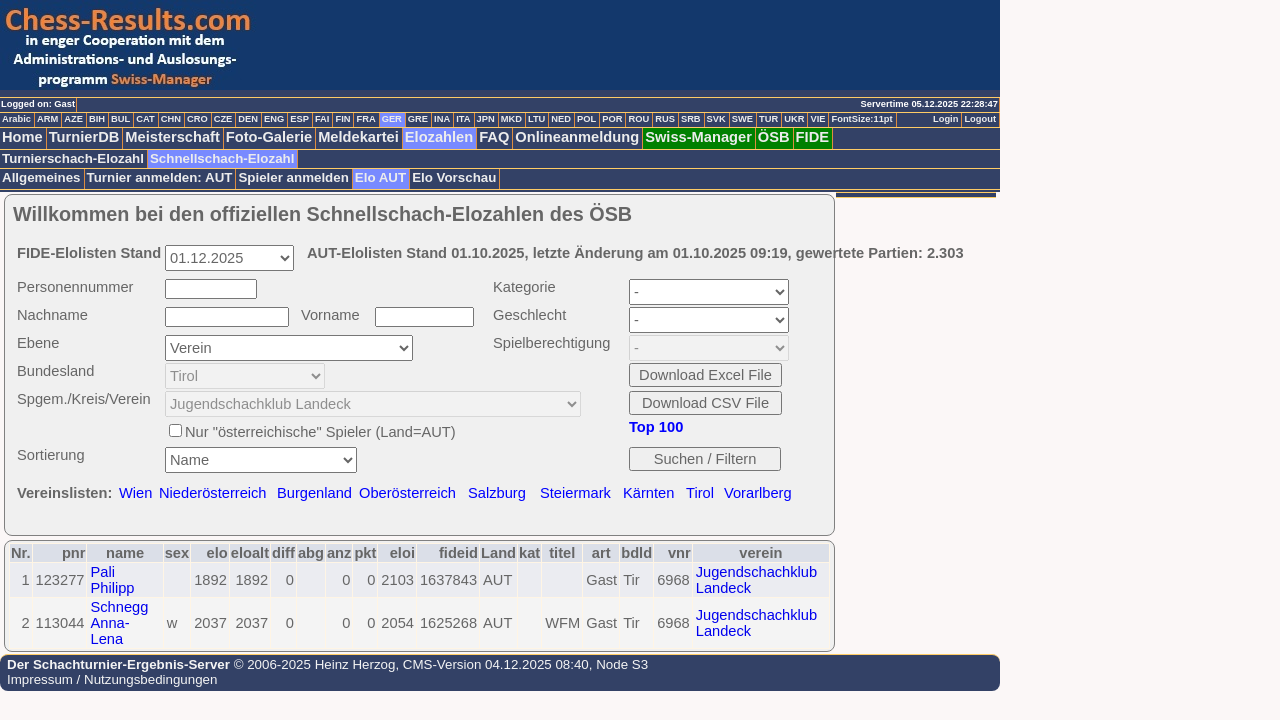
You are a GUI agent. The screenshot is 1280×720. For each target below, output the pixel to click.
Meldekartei (358, 137)
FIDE (812, 137)
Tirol (700, 493)
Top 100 (656, 427)
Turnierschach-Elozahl (73, 158)
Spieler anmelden (293, 177)
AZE (73, 119)
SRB (691, 119)
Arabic (16, 119)
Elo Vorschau (454, 177)
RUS (665, 119)
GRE (418, 119)
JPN (486, 119)
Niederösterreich (213, 493)
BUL (120, 119)
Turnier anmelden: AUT (160, 177)
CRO (197, 119)
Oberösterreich (407, 493)
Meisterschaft (172, 137)
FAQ (494, 137)
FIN (342, 119)
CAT (145, 119)
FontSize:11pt (861, 119)
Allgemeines (41, 177)
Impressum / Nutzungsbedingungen (112, 679)
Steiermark (575, 493)
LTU (536, 119)
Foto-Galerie (269, 137)
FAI (322, 119)
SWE (742, 119)
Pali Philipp (112, 580)
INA (442, 119)
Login (945, 119)
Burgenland (314, 493)
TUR (768, 119)
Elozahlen (439, 137)
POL (586, 119)
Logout (980, 119)
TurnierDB (84, 137)
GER (392, 119)
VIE (817, 119)
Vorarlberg (758, 493)
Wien (135, 493)
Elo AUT (380, 177)
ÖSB (774, 137)
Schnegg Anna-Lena (119, 623)
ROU (638, 119)
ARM (47, 119)
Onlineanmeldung (577, 137)
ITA (463, 119)
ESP (299, 119)
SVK (716, 119)
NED (561, 119)
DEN (248, 119)
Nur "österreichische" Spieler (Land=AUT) (320, 432)
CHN (171, 119)
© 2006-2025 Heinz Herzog (312, 664)
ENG (274, 119)
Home (22, 137)
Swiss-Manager (698, 137)
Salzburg (497, 493)
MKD (511, 119)
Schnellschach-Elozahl (222, 158)
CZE (223, 119)
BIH (97, 119)
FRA (365, 119)
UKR (794, 119)
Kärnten (648, 493)
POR (612, 119)
